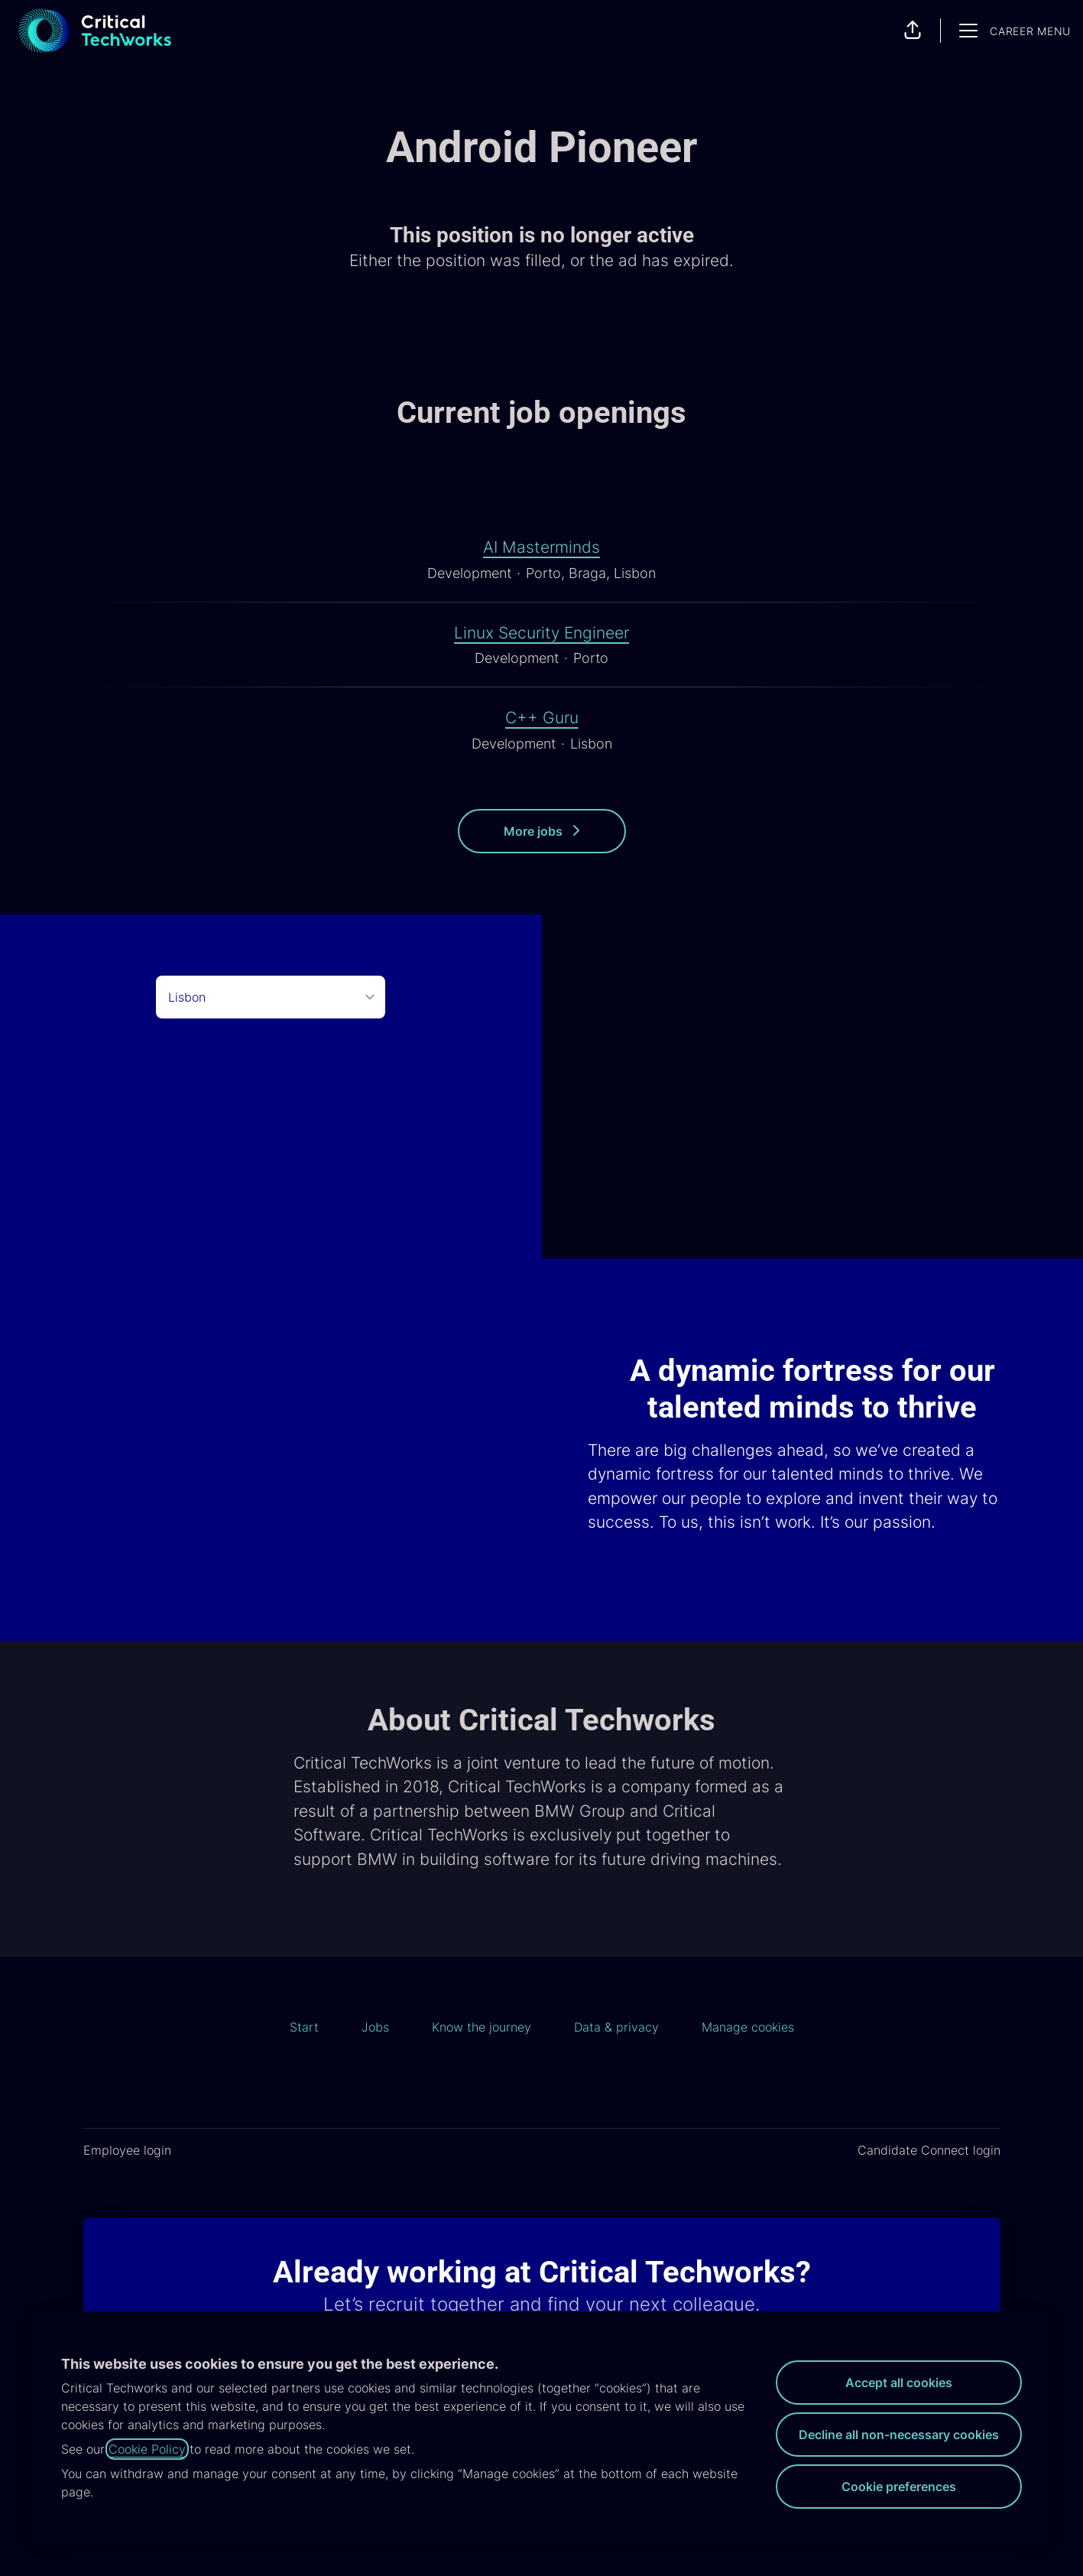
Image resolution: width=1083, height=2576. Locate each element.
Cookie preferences (898, 2486)
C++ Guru (542, 718)
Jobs (375, 2027)
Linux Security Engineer (541, 633)
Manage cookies (748, 2027)
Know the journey (481, 2027)
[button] (912, 30)
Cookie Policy (147, 2449)
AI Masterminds (541, 547)
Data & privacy (616, 2027)
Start (304, 2027)
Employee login (127, 2150)
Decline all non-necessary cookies (899, 2434)
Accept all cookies (898, 2382)
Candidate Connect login (929, 2150)
